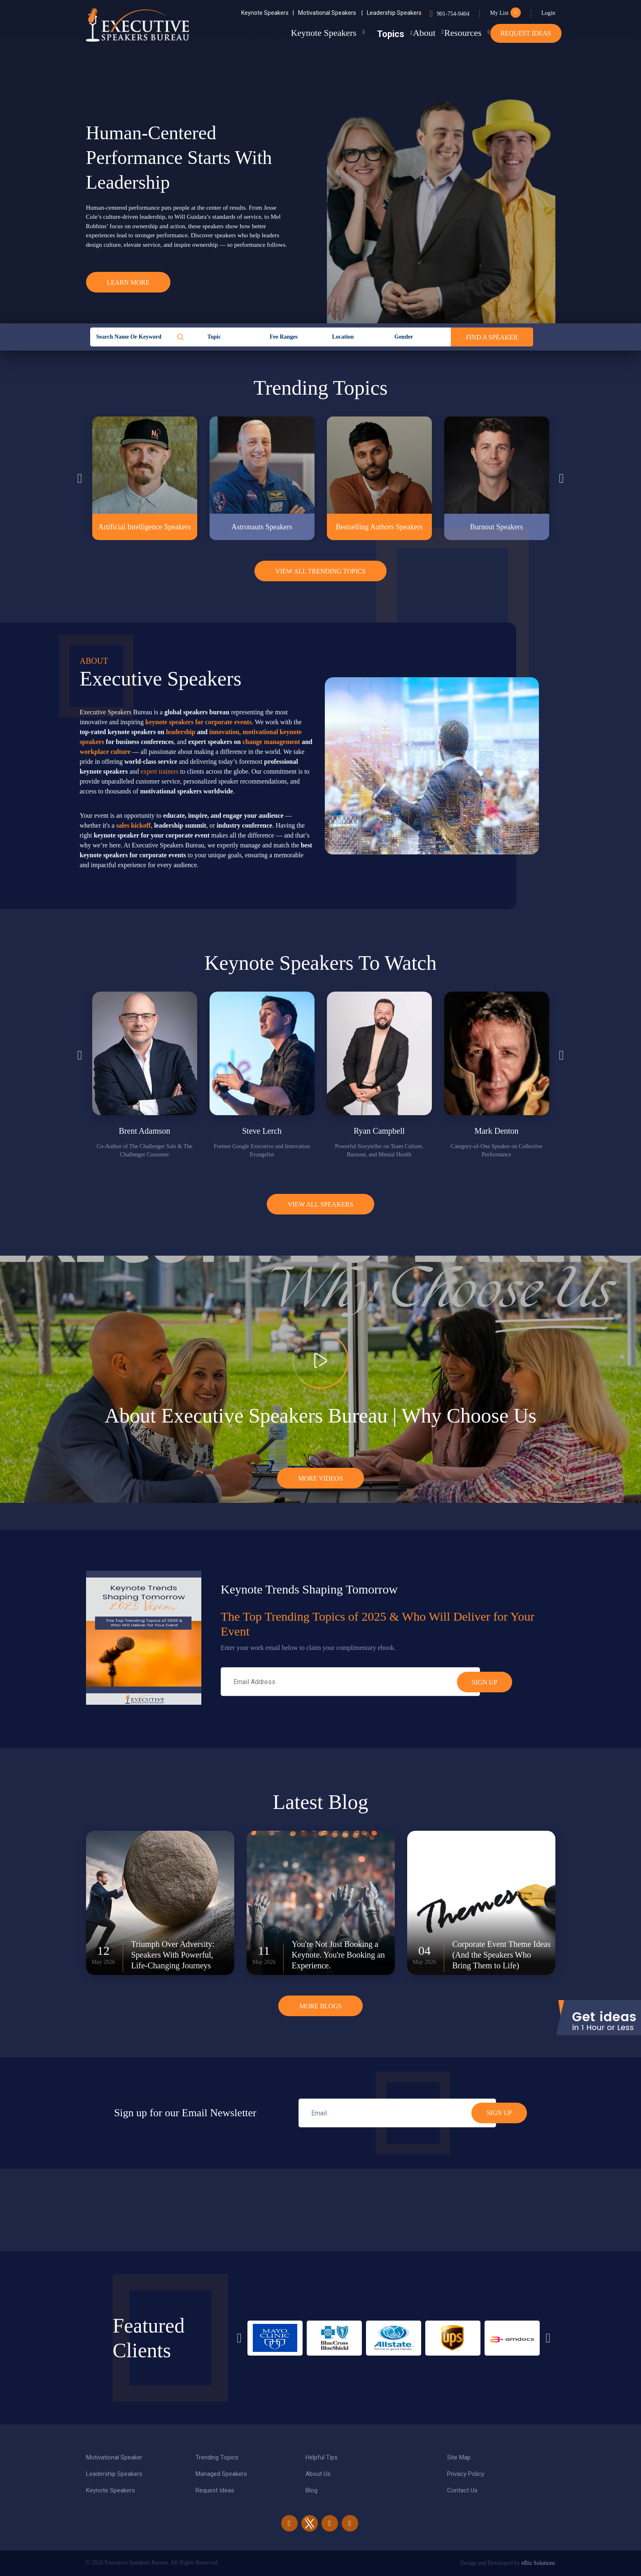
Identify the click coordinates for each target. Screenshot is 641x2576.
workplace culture (105, 751)
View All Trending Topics (320, 571)
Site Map (459, 2457)
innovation (224, 731)
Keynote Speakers (267, 12)
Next (561, 478)
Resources (450, 33)
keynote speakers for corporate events (198, 721)
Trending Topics (217, 2457)
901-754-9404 (453, 14)
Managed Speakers (221, 2474)
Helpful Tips (321, 2457)
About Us (318, 2474)
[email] (397, 2113)
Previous (80, 478)
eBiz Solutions (538, 2563)
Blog (311, 2490)
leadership (180, 731)
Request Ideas (526, 33)
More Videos (320, 1478)
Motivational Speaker (114, 2457)
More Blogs (320, 2006)
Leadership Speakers (394, 12)
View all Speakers (320, 1204)
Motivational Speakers (330, 12)
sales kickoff (133, 825)
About (400, 33)
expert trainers (160, 771)
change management (271, 741)
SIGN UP (499, 2112)
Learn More (128, 282)
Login (548, 13)
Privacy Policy (465, 2474)
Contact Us (462, 2490)
